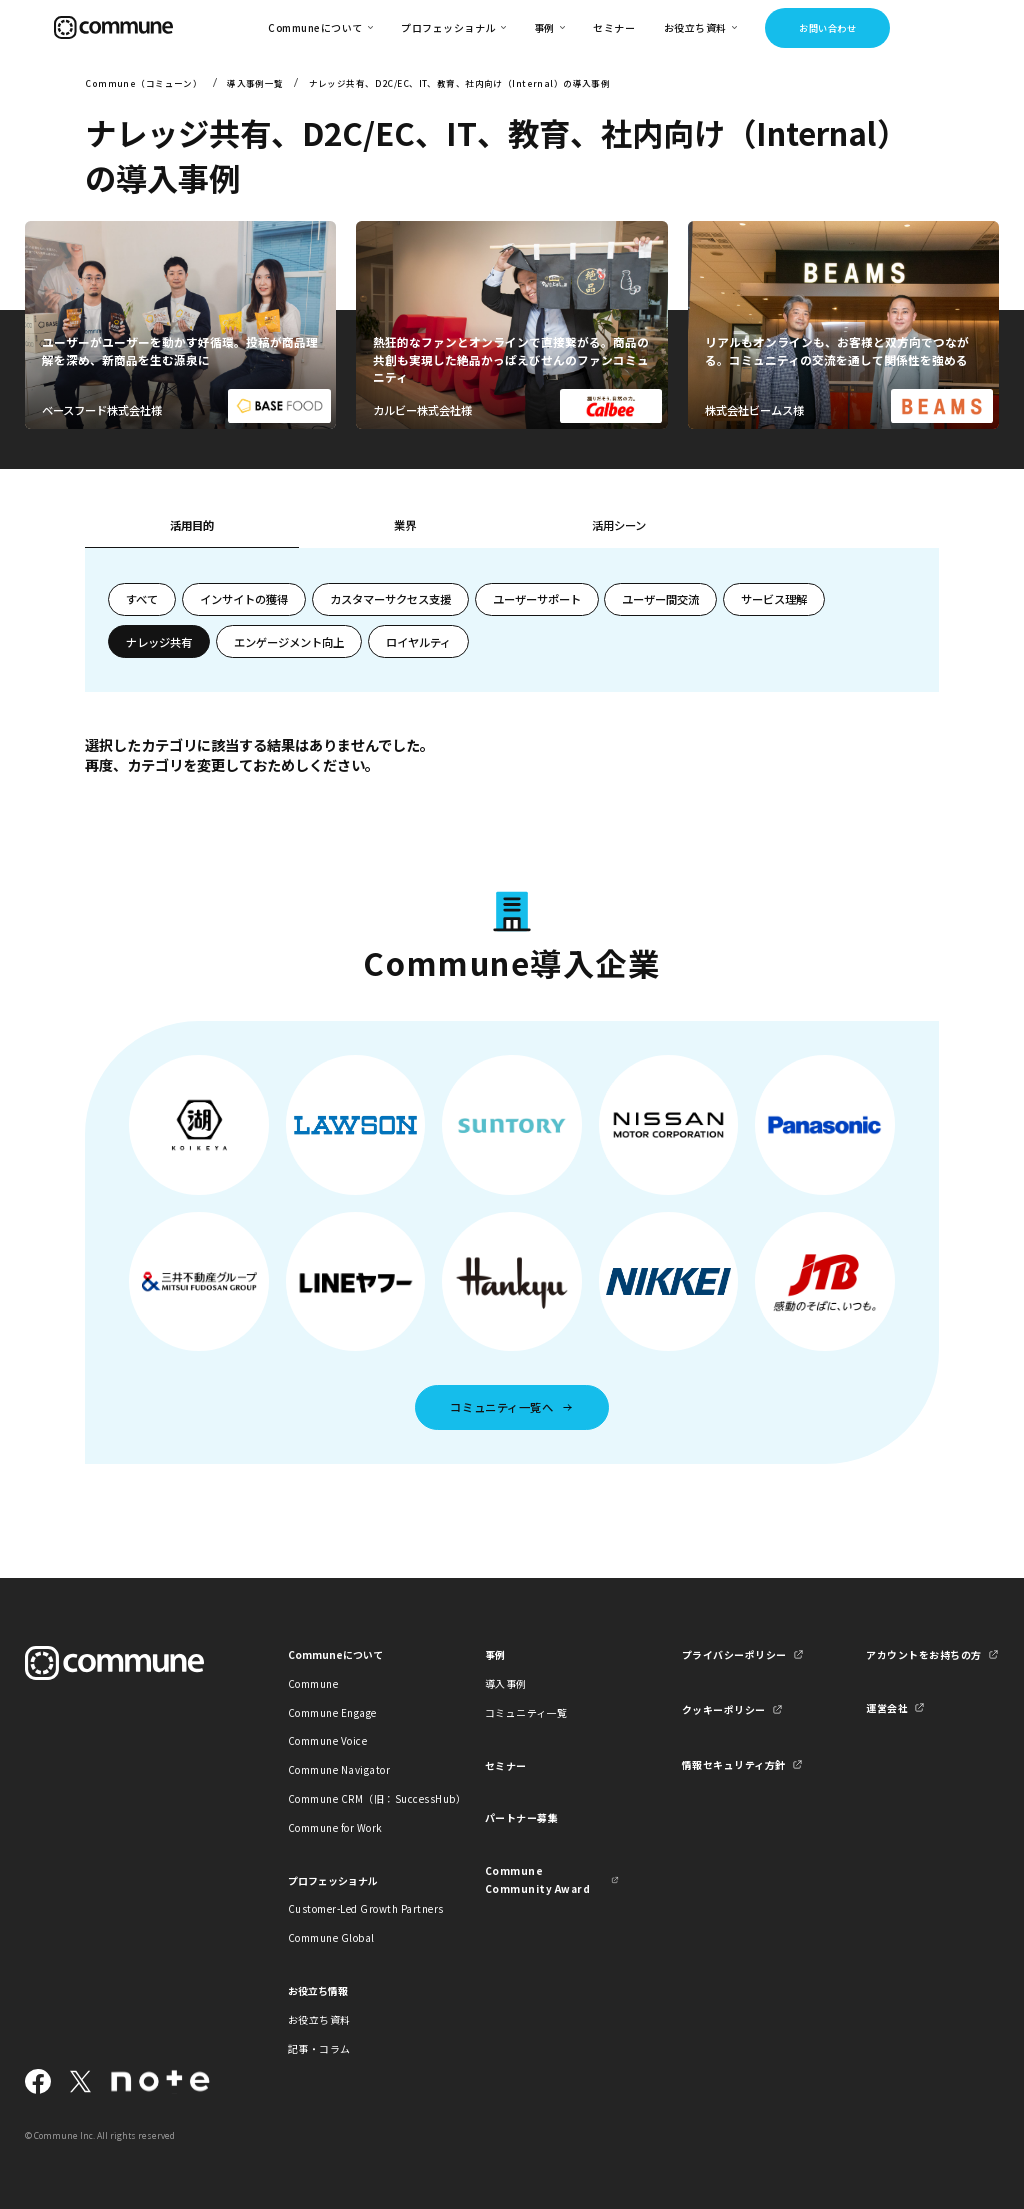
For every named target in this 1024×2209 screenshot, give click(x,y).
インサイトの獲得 (244, 599)
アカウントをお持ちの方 (923, 1654)
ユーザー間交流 (660, 599)
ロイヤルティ (418, 642)
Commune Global (331, 1937)
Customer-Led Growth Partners (355, 1908)
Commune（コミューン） (143, 83)
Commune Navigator (339, 1769)
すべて (142, 599)
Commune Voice (327, 1740)
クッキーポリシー (724, 1709)
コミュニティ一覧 (526, 1712)
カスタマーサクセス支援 (390, 599)
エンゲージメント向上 (289, 642)
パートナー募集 (522, 1817)
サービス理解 (774, 599)
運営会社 (887, 1707)
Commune (313, 1683)
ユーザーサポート (537, 599)
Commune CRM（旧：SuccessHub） (355, 1798)
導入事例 (506, 1683)
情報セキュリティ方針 (734, 1764)
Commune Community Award (537, 1879)
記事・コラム (319, 2048)
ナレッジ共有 (159, 642)
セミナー (614, 27)
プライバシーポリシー (734, 1654)
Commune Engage (332, 1712)
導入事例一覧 (255, 83)
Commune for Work (335, 1827)
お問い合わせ (827, 28)
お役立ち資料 (319, 2019)
